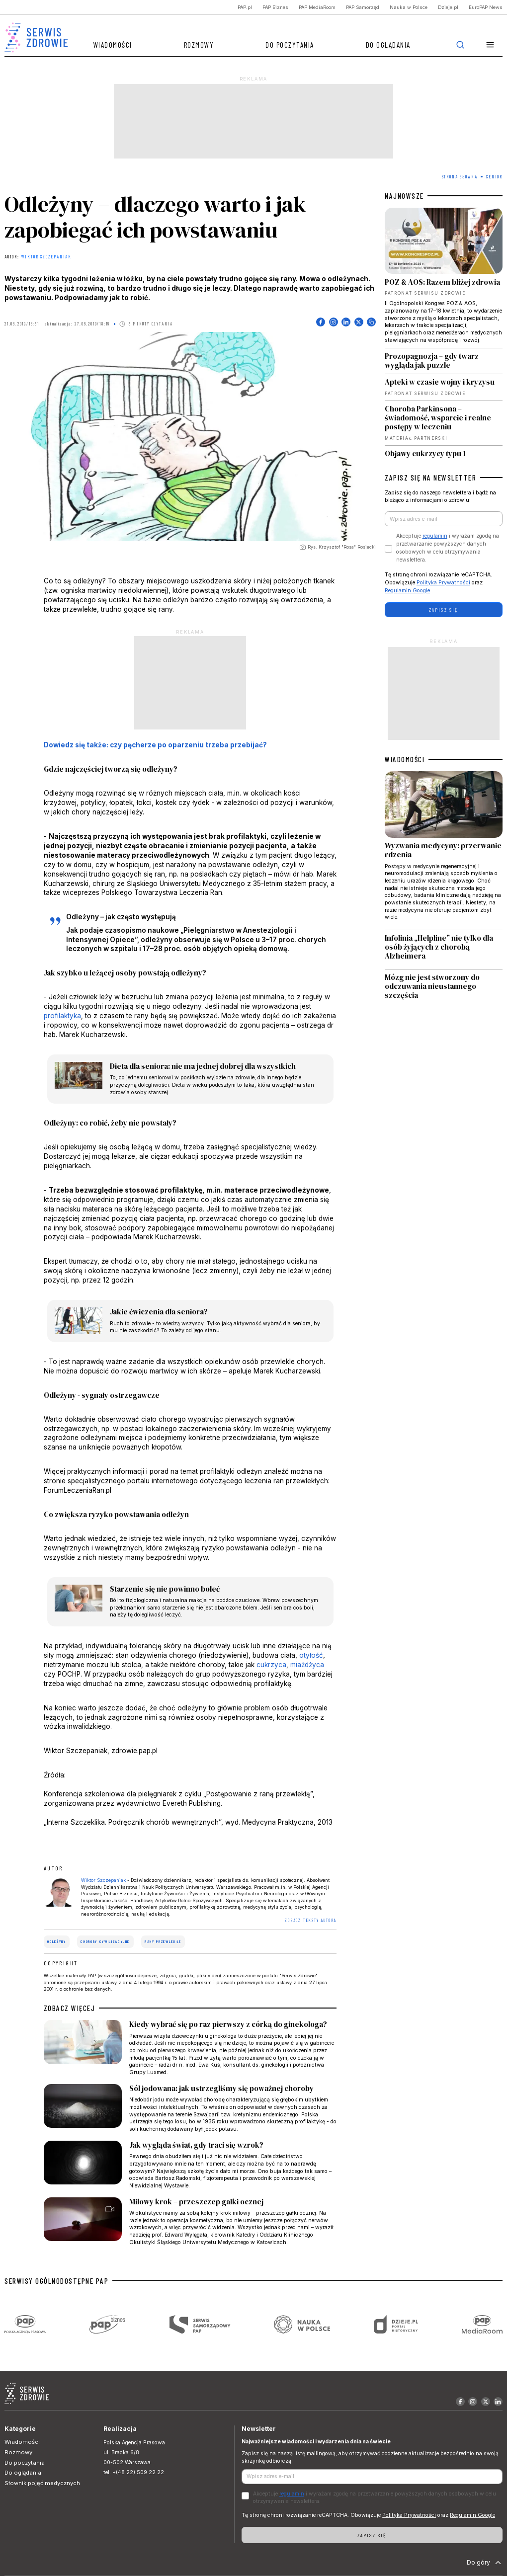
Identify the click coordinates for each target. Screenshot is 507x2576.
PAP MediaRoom (317, 7)
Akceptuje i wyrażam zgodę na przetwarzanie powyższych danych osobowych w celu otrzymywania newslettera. (447, 548)
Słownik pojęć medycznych (42, 2483)
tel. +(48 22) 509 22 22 (133, 2472)
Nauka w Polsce (408, 7)
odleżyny (56, 1941)
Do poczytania (289, 44)
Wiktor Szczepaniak (46, 256)
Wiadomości (112, 44)
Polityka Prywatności (443, 582)
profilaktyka (62, 1016)
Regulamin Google (407, 590)
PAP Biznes (275, 7)
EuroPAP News (486, 7)
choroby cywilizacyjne (105, 1941)
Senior (494, 176)
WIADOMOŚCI (404, 759)
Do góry (485, 2562)
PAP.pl (245, 7)
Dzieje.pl (448, 7)
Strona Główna (460, 176)
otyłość (311, 1655)
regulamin (434, 536)
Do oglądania (388, 44)
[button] (490, 45)
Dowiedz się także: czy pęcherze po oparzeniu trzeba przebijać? (155, 745)
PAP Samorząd (362, 7)
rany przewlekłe (163, 1941)
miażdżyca (307, 1665)
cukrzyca (271, 1665)
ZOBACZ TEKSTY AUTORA (311, 1920)
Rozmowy (199, 44)
